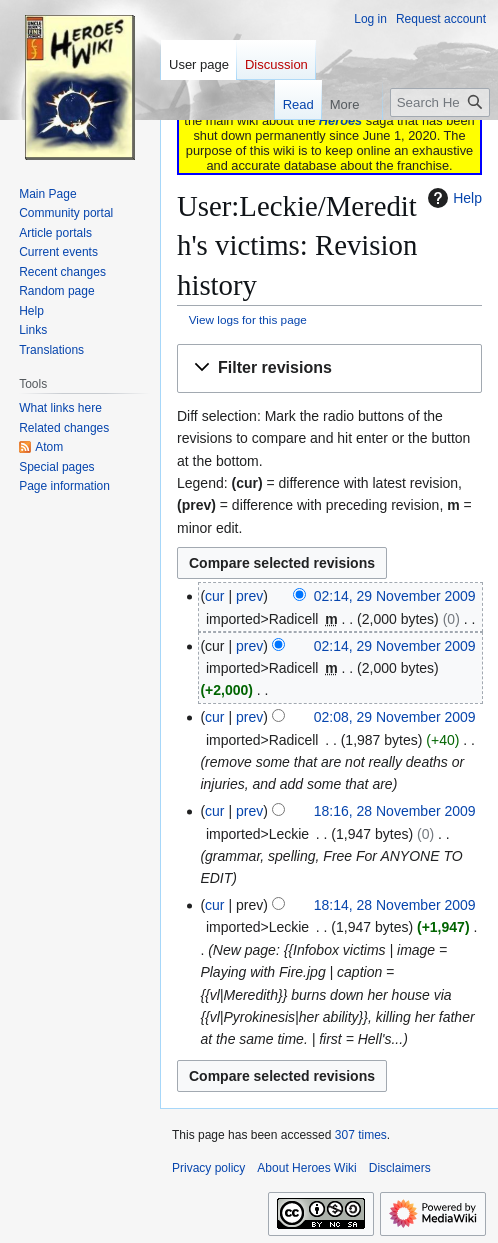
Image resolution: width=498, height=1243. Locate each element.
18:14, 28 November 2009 (395, 905)
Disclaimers (400, 1168)
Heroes (340, 120)
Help (452, 198)
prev (249, 596)
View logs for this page (248, 319)
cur (214, 596)
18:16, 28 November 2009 (395, 811)
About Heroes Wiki (306, 1168)
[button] (329, 368)
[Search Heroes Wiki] (440, 102)
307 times (361, 1135)
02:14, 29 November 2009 (395, 596)
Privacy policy (208, 1168)
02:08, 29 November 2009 (395, 717)
